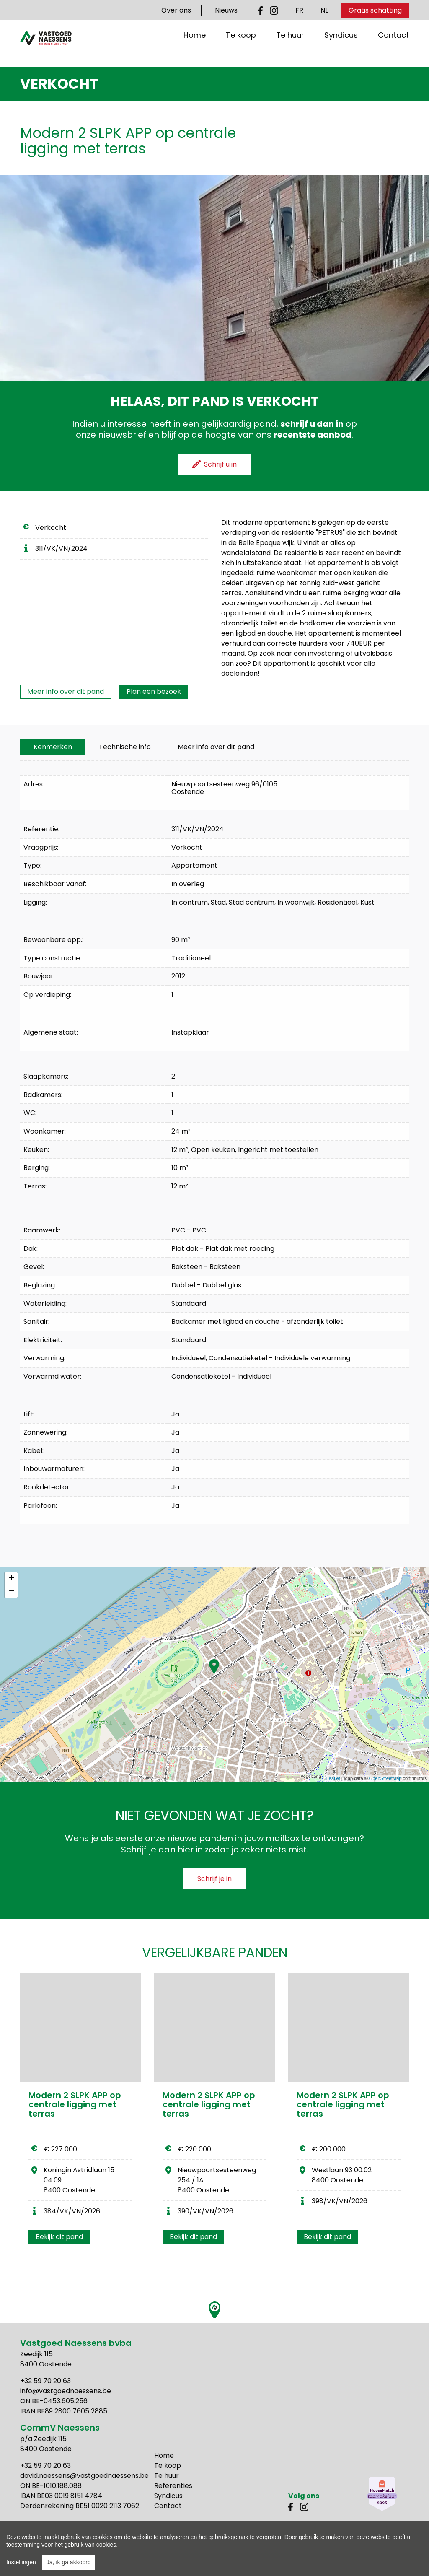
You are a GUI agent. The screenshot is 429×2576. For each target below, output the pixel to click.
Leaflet (333, 1778)
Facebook (262, 10)
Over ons (176, 10)
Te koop (241, 47)
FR (299, 10)
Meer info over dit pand (65, 691)
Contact (393, 47)
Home (194, 47)
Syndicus (341, 47)
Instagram (274, 10)
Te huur (290, 47)
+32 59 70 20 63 (45, 2381)
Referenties (173, 2485)
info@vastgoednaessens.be (65, 2391)
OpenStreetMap (385, 1778)
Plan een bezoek (154, 691)
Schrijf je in (214, 1878)
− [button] (11, 1591)
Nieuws (226, 10)
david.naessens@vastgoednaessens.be (84, 2475)
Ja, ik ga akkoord (69, 2566)
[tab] (52, 747)
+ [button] (11, 1578)
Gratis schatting (375, 10)
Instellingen (21, 2566)
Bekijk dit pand (59, 2236)
